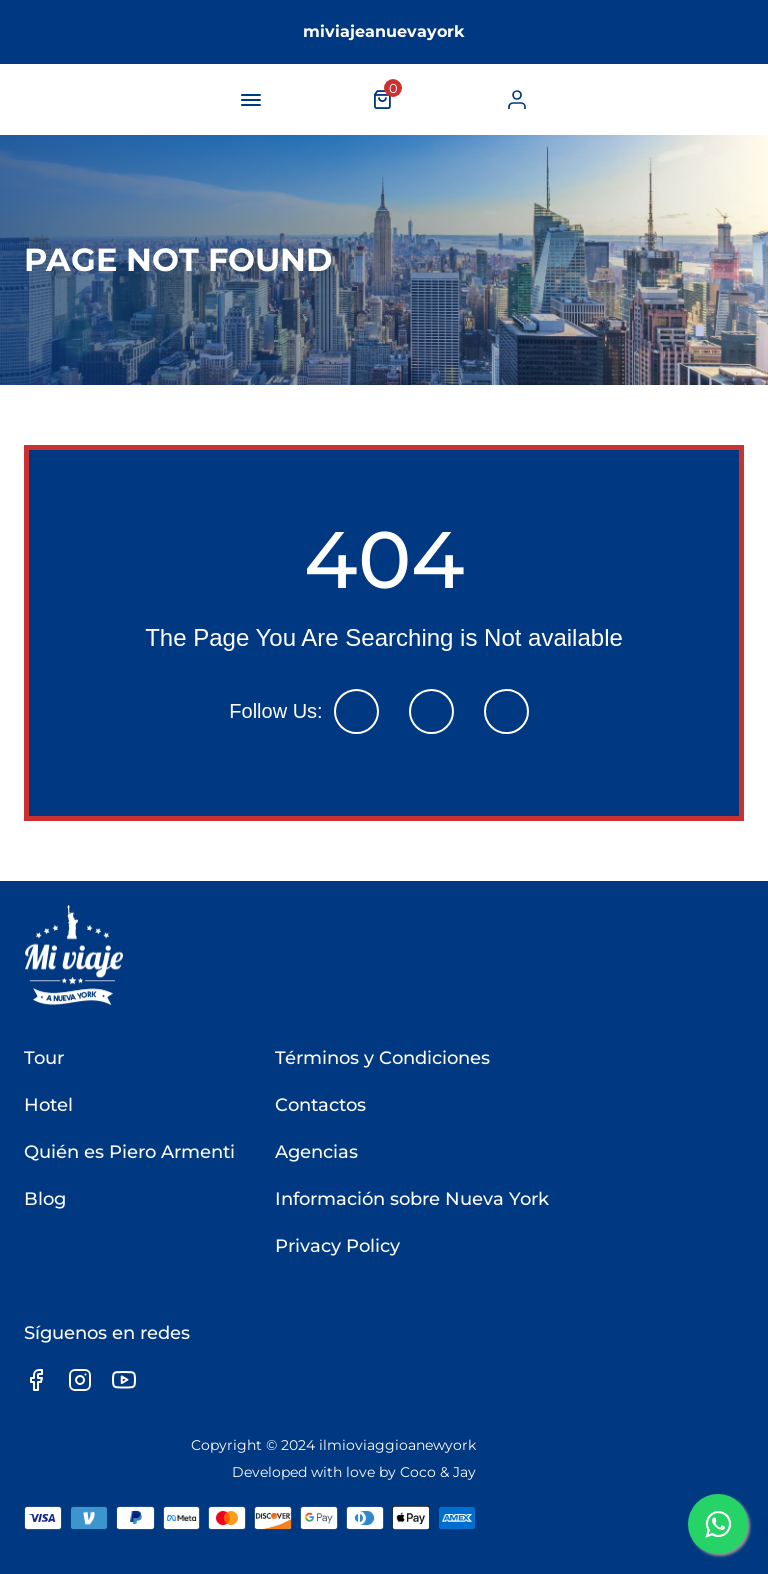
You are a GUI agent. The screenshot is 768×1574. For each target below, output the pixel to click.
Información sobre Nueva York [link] (412, 1199)
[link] (517, 99)
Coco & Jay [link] (438, 1472)
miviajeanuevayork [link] (384, 31)
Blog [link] (45, 1199)
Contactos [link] (320, 1105)
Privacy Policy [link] (337, 1246)
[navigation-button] (251, 100)
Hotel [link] (48, 1105)
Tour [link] (44, 1058)
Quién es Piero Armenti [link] (129, 1152)
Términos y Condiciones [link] (382, 1058)
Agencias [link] (316, 1152)
